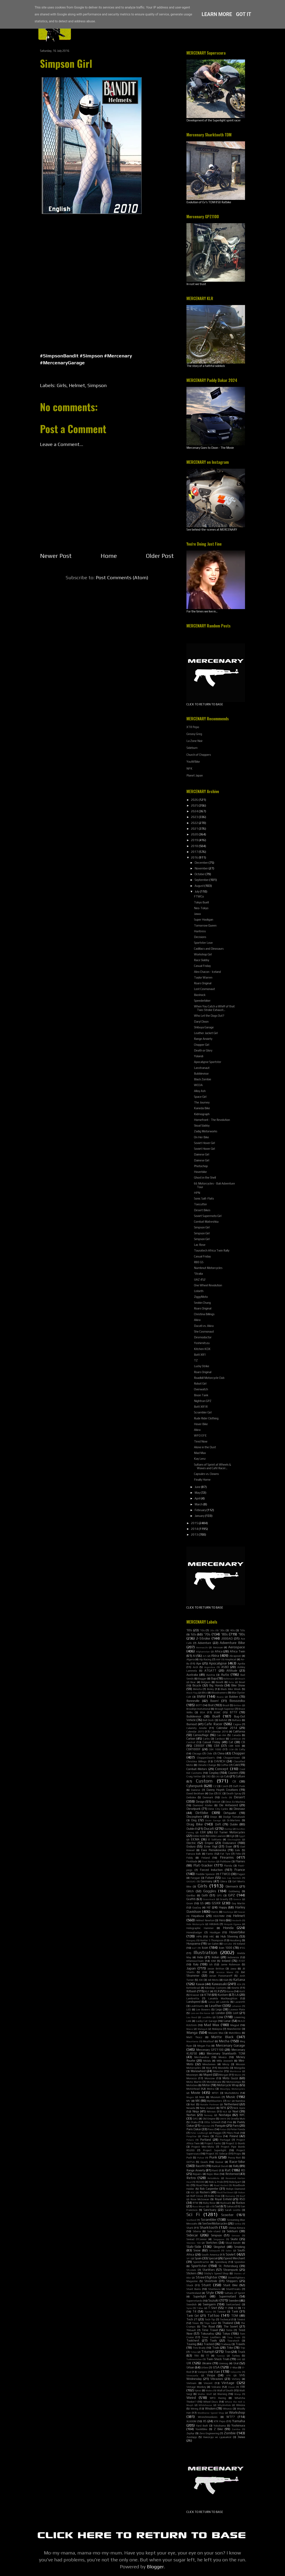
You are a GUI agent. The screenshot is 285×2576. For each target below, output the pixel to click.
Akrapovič (235, 1655)
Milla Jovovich (225, 2060)
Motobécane (214, 2081)
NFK (189, 768)
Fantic (209, 1853)
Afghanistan (203, 1651)
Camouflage (201, 1735)
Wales (209, 2390)
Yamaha (238, 2421)
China (221, 1753)
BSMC (217, 1712)
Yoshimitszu (202, 1343)
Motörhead (193, 2088)
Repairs (197, 2173)
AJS (205, 1656)
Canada (236, 1735)
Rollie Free (214, 2195)
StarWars (208, 2269)
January (200, 1515)
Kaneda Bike (202, 1108)
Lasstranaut (202, 1067)
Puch (189, 2157)
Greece (237, 1899)
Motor (206, 2085)
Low (220, 2017)
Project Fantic (212, 2143)
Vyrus (197, 2390)
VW (242, 2386)
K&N (225, 1979)
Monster (218, 2071)
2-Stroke (203, 1638)
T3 (243, 2308)
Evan (229, 1846)
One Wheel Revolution (208, 1285)
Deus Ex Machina (235, 1801)
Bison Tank (201, 1395)
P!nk (229, 2122)
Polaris (190, 2140)
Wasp (237, 2394)
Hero (222, 1920)
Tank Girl (192, 2315)
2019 (195, 840)
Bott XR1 (200, 1354)
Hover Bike (201, 1424)
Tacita (208, 2311)
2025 (195, 805)
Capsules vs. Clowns (206, 1474)
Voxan (231, 2387)
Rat (228, 2170)
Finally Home (202, 1479)
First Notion (209, 1861)
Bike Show (238, 1685)
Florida (228, 1865)
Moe (208, 2067)
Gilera (223, 1881)
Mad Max (200, 1453)
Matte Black (222, 2037)
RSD (242, 2199)
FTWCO (225, 1874)
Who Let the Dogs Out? (209, 1015)
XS (204, 2421)
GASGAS (191, 1881)
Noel (235, 2111)
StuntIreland (193, 2293)
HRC (211, 1936)
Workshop (237, 2412)
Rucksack (225, 2202)
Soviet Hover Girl (204, 1143)
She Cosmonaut (204, 1331)
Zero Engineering (209, 2433)
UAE (239, 2359)
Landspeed (193, 2001)
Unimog (223, 2363)
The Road (208, 2326)
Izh (211, 1964)
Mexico (222, 2057)
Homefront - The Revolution (212, 1119)
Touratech (233, 2340)
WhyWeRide (224, 2405)
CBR (216, 1745)
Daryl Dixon (201, 1021)
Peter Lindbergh (199, 2133)
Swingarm (209, 2304)
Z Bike (218, 2429)
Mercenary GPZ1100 (210, 2049)
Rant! (215, 2170)
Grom (189, 1903)
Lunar (227, 2020)
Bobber (233, 1696)
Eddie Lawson (217, 1835)
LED (188, 2009)
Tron (228, 2351)
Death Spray (233, 1793)
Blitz (204, 1692)
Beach (241, 1678)
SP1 (188, 2258)
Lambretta (192, 1998)
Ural (235, 2363)
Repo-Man (213, 2173)
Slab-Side (193, 2246)
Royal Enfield (223, 2199)
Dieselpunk (193, 1808)
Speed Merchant (234, 2258)
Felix (238, 1853)
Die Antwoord (228, 1805)
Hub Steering (229, 1936)
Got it (243, 14)
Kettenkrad (193, 1987)
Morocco (191, 2078)
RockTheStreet (225, 2192)
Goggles (209, 1891)
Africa (218, 1651)
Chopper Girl (201, 1044)
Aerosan (218, 1647)
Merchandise (201, 2057)
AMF (218, 1659)
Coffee (225, 1764)
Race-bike (237, 2161)
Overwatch (201, 1389)
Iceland (241, 1943)
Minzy (225, 2064)
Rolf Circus (196, 2195)
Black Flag (192, 1692)
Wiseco (227, 2408)
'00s (189, 1630)
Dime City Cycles (218, 1808)
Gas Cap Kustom (231, 1878)
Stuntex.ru (214, 2289)
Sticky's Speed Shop (216, 2273)
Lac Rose (199, 1244)
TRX (196, 2355)
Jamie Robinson (230, 1964)
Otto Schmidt (212, 2122)
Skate (234, 2239)
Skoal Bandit (233, 2242)
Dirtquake (229, 1813)
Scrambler (209, 2219)
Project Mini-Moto (202, 2146)
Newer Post (56, 555)
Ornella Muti (238, 2118)
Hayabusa (197, 1916)
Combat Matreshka (206, 1221)
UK (188, 2363)
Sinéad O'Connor (196, 2239)
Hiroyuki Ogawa (232, 1924)
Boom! (214, 1700)
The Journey (202, 1102)
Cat (231, 1742)
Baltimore (228, 1678)
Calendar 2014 (227, 1728)
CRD (208, 1776)
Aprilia (241, 1663)
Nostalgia (225, 2115)
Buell (216, 1716)
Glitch (190, 1891)
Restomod (232, 2173)
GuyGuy (196, 1907)
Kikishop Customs (216, 1987)
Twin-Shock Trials (218, 2359)
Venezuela (192, 2375)
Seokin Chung (202, 1302)
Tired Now (200, 1441)
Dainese (195, 1789)
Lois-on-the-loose (200, 2013)
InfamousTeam (195, 1960)
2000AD (227, 1638)
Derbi (224, 1797)
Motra (210, 2088)
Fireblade (191, 1861)
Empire (209, 1843)
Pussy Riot (234, 2157)
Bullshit (223, 1720)
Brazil (226, 1705)
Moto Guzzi (230, 2078)
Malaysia (217, 2028)
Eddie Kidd (199, 1835)
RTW (195, 2202)
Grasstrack (209, 1899)
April (198, 1498)
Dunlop (228, 1829)
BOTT (199, 1705)
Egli (232, 1835)
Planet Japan (194, 775)
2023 (195, 817)
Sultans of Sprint (234, 2293)
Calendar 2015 (195, 1731)
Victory (236, 2378)
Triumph (208, 2351)
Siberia (197, 2231)
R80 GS (198, 1262)
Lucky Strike (201, 1366)
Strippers (232, 2281)
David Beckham (195, 1793)
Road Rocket (221, 2185)
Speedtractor (201, 2261)
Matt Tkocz (194, 2037)
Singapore (218, 2239)
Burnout (191, 1724)
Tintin (229, 2330)
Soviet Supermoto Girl (207, 1216)
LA (237, 1994)
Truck (241, 2351)
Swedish (191, 2304)
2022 (195, 823)
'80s (224, 1634)
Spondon (239, 2261)
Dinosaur (239, 1808)
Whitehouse (205, 2405)
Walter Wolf (205, 2394)
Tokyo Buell (201, 902)
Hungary (191, 1940)
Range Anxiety (203, 1038)
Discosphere (194, 1816)
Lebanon (236, 2006)
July (197, 891)
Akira (197, 1320)
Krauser (195, 1994)
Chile (209, 1753)
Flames (240, 1861)
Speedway (221, 2261)
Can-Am (221, 1735)
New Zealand (207, 2107)
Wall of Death (225, 2390)
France (239, 1870)
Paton (223, 2129)
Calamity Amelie (196, 1728)
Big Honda (216, 1685)
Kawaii (200, 1984)
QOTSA (190, 2161)
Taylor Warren (203, 977)
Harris (214, 1911)
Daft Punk (239, 1786)
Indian (215, 1957)
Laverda (224, 2001)
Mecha (224, 2041)
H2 (209, 1907)
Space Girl (200, 1096)
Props (237, 2153)
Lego (219, 2009)
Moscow (210, 2078)
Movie (195, 2092)
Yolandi (198, 1056)
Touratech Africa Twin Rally (211, 1250)
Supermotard (227, 2296)
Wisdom (210, 2408)
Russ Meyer (199, 2206)
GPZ (231, 1895)
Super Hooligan (203, 919)
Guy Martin (238, 1903)
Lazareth (240, 2001)
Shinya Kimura (237, 2227)
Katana (239, 1979)
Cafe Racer (213, 1724)
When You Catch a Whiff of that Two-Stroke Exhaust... (214, 1008)
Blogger (155, 2566)
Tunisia (221, 2355)
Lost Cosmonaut (204, 989)
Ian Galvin (213, 1943)
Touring (191, 2344)
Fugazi (241, 1874)
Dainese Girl (201, 1154)
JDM (204, 1972)
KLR (216, 1991)
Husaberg (235, 1940)
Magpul (234, 2025)
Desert (239, 1797)
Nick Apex (239, 2107)
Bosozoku (237, 1700)
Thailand (227, 2323)
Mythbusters (214, 2100)
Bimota (197, 1689)
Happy (223, 1907)
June (198, 1487)
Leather (215, 2006)
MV (188, 2100)
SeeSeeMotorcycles (214, 2223)
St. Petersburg (228, 2266)
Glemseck (232, 1886)
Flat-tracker (203, 1865)
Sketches (212, 2242)
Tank (235, 2311)
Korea (229, 1991)
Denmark (208, 1797)
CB (243, 1742)
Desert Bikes (202, 1210)
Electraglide (234, 1839)
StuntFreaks (233, 2289)
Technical (225, 2319)
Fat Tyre (225, 1853)
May (198, 1492)
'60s (193, 1634)
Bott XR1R (201, 1406)
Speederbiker (202, 1000)
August (199, 885)
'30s (222, 1630)
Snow (196, 2250)
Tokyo (226, 2333)
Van (217, 2371)
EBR (203, 1832)
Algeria (190, 1659)
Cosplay (214, 1772)
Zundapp (191, 2437)
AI (194, 1655)
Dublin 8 (191, 1828)
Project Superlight (214, 2150)
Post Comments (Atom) (122, 577)
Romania (230, 2196)
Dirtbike (201, 1813)
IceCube (227, 1943)
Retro (191, 2178)
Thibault (191, 2330)
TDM (234, 2315)
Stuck (189, 2285)
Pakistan (206, 2125)
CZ (215, 1786)
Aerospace (236, 1647)
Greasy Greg (194, 734)
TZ (196, 1360)
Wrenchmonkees (208, 2416)
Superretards (194, 2300)
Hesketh (236, 1920)
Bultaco (236, 1720)
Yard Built (202, 2425)
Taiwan (221, 2311)
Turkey (236, 2355)
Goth (205, 1895)
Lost (235, 2013)
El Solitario (214, 1839)
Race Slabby (201, 960)
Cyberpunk (194, 1786)
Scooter (227, 2215)
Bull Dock (208, 1720)
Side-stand (213, 2231)
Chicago (196, 1753)
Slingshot (219, 2246)
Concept (221, 1769)
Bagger (202, 1678)
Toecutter (200, 1204)
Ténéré (241, 2319)
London (220, 2013)
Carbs (206, 1738)
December (202, 862)
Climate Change (207, 1764)
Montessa (235, 2071)
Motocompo (233, 2081)
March (199, 1504)
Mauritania (192, 2041)
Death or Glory (203, 1050)
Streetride (210, 2281)
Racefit (200, 2166)
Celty (242, 1749)
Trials (215, 2347)
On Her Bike (201, 1137)
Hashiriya (228, 1912)
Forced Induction (211, 1869)
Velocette (235, 2372)
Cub (226, 1776)
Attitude (231, 1670)
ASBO (225, 1667)
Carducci (220, 1738)
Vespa (211, 2375)
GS (202, 1903)
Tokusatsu (207, 2333)
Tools (213, 2340)
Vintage (227, 2383)
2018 (195, 846)
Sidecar (192, 2235)
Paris (236, 2125)
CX (234, 1781)
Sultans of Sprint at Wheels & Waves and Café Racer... (212, 1466)
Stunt (206, 2285)
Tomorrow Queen (205, 925)
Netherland (231, 2104)
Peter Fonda (238, 2129)
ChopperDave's (206, 1757)
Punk (213, 2157)
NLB (225, 2111)
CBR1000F (193, 1749)
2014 (195, 1528)
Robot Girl (200, 1383)
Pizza (218, 2136)
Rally (236, 2166)
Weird (191, 2398)
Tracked (208, 2344)
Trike (230, 2347)
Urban (190, 2367)
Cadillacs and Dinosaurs (209, 948)
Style (210, 2293)
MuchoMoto (232, 2092)
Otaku (194, 2122)
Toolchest (192, 2340)
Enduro (191, 1846)
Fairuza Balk (193, 1853)
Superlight (199, 2296)
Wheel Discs (210, 2401)
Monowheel (198, 2071)
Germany (206, 1881)
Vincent (208, 2383)
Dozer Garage (213, 1820)
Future (209, 1877)
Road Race (202, 2185)
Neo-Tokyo (201, 908)
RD (243, 2170)
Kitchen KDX (202, 1349)
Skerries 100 (193, 2243)
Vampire (202, 2371)
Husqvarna (193, 1943)
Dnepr (213, 1816)
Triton (193, 2352)
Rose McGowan (200, 2199)
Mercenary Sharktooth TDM (226, 2053)
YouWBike (193, 761)
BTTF (234, 1712)
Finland (205, 1857)
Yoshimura (238, 2425)
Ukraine (207, 2363)
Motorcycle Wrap (228, 2085)
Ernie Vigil (210, 1846)
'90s (241, 1634)
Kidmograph (202, 1114)
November (202, 868)
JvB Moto (213, 1979)
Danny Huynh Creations (222, 1789)
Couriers (233, 1772)
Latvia (211, 2002)
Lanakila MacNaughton (222, 1998)
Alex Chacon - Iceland (207, 971)
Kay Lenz (200, 1458)
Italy (196, 1964)
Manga (192, 2032)
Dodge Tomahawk (234, 1816)
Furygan (195, 1877)
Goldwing (234, 1891)
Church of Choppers (198, 754)
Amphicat (230, 1659)
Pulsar (200, 2157)
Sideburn (192, 747)
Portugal (225, 2139)
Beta (231, 1682)
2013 (195, 1534)
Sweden (234, 2300)
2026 (195, 799)
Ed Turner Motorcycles (229, 1832)
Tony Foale (233, 2337)
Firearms (227, 1857)
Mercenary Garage (230, 2045)
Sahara (231, 2206)
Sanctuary (209, 2209)
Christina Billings (204, 1314)
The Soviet (230, 2326)
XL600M (191, 2421)
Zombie (230, 2433)
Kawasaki (219, 1984)
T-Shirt (212, 2308)
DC (220, 1793)
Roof (242, 2196)
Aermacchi (202, 1647)
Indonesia (233, 1957)
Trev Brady (199, 2347)
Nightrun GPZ (202, 1401)
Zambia (236, 2429)
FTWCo (199, 896)
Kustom (223, 1994)
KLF (207, 1991)
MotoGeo (192, 2085)
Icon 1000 (225, 1947)
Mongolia (239, 2067)
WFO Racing (218, 2397)
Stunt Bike (230, 2285)
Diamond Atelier (203, 1805)
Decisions (200, 937)
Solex (229, 2250)
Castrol (190, 1742)
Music (230, 2097)
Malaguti (202, 2029)
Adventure (204, 1643)
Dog (194, 1820)
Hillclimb (214, 1924)
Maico (189, 2029)
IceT (194, 1948)
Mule (202, 2097)
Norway (208, 2115)
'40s (232, 1630)
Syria (189, 2308)
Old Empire (209, 2118)
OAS (195, 2118)
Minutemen (209, 2064)
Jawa (197, 913)
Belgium (205, 1682)
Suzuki (213, 2300)
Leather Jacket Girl (206, 1033)
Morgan (223, 2074)
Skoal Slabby (202, 1125)
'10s (202, 1630)
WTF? (230, 2416)
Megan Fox (203, 2045)
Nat (193, 2104)
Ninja (195, 2111)
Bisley (210, 1689)
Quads (204, 2161)
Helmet (77, 385)
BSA (202, 1712)
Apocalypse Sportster (207, 1062)
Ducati (209, 1828)
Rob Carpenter (209, 2188)
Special (212, 2258)
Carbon (190, 1738)
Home (109, 555)
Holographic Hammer (200, 1928)
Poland (233, 2136)
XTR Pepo (192, 727)
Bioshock (199, 995)
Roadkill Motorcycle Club (209, 1377)
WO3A (198, 1085)
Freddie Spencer (205, 1874)
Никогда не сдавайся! (217, 2437)
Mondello (223, 2067)
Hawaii (241, 1912)
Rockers (205, 2192)
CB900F (199, 1745)
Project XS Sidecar (217, 2153)
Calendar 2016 (219, 1731)
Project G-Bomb (235, 2143)
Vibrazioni (216, 2378)
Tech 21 (192, 2319)
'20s (212, 1630)
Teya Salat (210, 2323)
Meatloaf (208, 2041)
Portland (205, 2139)
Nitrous (211, 2111)
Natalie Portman (209, 2104)
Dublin (234, 1824)
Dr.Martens (233, 1820)
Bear (193, 1682)
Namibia (240, 2100)
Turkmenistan (194, 2359)
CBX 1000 (215, 1749)
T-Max (200, 2308)
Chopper (238, 1753)
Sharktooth (209, 2227)
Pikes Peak (233, 2132)
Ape (198, 1663)
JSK (201, 1979)
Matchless (235, 2032)
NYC (242, 2115)
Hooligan (215, 1932)
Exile (237, 1850)
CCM (231, 1749)
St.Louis (191, 2269)
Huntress (200, 931)
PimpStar (191, 2136)
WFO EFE (200, 1435)
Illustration (205, 1952)
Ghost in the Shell (205, 1177)
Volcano (216, 2386)
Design (200, 1801)
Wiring (194, 2408)
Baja (214, 1678)
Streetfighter (207, 2277)
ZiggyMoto (201, 1296)
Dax (211, 1793)
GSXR (216, 1903)
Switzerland (233, 2304)
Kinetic (235, 1987)
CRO (217, 1776)
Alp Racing (205, 1659)
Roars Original (202, 983)
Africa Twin (237, 1651)
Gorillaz (190, 1895)
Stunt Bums (193, 2289)
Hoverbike (200, 1171)
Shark (189, 2227)
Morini (238, 2074)
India (200, 1957)
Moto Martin (194, 2081)
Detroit (216, 1801)
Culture (240, 1776)
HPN (197, 1192)
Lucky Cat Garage (206, 2020)
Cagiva (237, 1724)
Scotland (191, 2220)
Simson (236, 2235)
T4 (194, 2311)
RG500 (200, 2181)
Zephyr (190, 2433)
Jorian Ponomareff (220, 1975)
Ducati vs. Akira (204, 1325)
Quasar (219, 2161)
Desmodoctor (203, 1337)
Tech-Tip (210, 2319)
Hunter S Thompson (211, 1940)
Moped (207, 2074)
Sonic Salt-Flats (204, 1198)
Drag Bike (194, 1824)
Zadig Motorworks (205, 1131)
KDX (239, 1984)
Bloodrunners (219, 1692)
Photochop (201, 1166)
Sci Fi (193, 2214)
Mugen (190, 2097)
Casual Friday (202, 965)
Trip (242, 2347)
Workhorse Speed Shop (211, 2413)
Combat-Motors (196, 1769)
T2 (235, 2308)
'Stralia (198, 1273)
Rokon (241, 2192)
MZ (229, 2101)
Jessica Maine (224, 1972)
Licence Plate (237, 2009)
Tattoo (213, 2315)
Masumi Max (215, 2032)
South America (210, 2254)
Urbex (204, 2367)
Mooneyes (192, 2074)
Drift (218, 1824)
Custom (204, 1780)
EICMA (195, 1839)
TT (207, 2355)
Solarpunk (214, 2250)
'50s (242, 1630)
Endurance (229, 1843)
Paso (211, 2129)
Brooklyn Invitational (198, 1708)
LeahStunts (197, 2005)
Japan (191, 1968)
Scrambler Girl (203, 1412)
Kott (242, 1991)
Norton (191, 2115)
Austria (210, 1674)
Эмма (241, 2437)
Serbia (237, 2223)
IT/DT (242, 1960)
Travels (240, 2344)
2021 (195, 828)
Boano (220, 1697)
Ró (188, 2185)
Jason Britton (215, 1968)
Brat (211, 1705)
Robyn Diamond (235, 2188)
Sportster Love (203, 942)
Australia (192, 1674)
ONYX (223, 2118)
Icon (205, 1947)
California (239, 1731)
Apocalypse (218, 1663)
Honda (228, 1928)
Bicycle (196, 1685)
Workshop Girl (203, 954)
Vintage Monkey (196, 2386)
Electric (191, 1843)
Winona (240, 2405)
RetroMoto (213, 2178)
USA (216, 2367)
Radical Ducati (220, 2166)
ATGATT (210, 1670)
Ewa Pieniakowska (213, 1850)
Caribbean (235, 1738)
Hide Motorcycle (195, 1924)
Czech (224, 1786)
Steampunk (230, 2269)
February (201, 1510)
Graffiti (191, 1899)
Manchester (234, 2028)
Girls (61, 385)
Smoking (239, 2246)
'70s (207, 1634)
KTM (207, 1994)
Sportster (199, 2266)
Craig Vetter (193, 1776)
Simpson (97, 385)
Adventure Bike (232, 1643)
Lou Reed (191, 2017)
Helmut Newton (205, 1920)
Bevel (242, 1682)
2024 (195, 811)
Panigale (220, 2125)
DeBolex (191, 1797)
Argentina (209, 1667)
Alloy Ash (200, 1091)
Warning (222, 2394)
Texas (195, 2323)
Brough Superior (224, 1708)
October (200, 874)
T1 (226, 2308)
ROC (193, 2192)
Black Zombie (202, 1079)
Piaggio (217, 2132)
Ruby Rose (209, 2202)
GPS (219, 1895)
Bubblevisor (201, 1073)
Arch (195, 1667)
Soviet (231, 2254)
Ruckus (240, 2202)
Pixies (205, 2136)
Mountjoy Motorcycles (232, 2089)
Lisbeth (198, 1291)
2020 (195, 834)
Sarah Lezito (232, 2209)
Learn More (217, 14)
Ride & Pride (216, 2181)
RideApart (235, 2181)
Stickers (191, 2273)
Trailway (226, 2344)
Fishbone (225, 1861)
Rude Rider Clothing (206, 1418)
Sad (217, 2206)
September (202, 879)
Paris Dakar (193, 2129)
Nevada (190, 2107)
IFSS (242, 1947)
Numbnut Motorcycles (208, 1268)
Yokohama (220, 2425)
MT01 (215, 2092)
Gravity (224, 1899)
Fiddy (189, 1857)
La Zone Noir (194, 740)
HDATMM (218, 1916)
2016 (195, 857)
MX (197, 2100)
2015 (195, 1523)
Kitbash (191, 1991)
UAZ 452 (200, 1279)
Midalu (207, 2060)
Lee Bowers (203, 2009)
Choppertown (231, 1757)
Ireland (226, 1960)
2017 (195, 851)
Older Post (160, 555)
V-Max (234, 2367)
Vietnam (191, 2383)
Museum (215, 2097)
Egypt (242, 1836)
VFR (228, 2375)
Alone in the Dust (205, 1447)
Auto (225, 1674)
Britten (237, 1705)
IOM (213, 1960)
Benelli (219, 1682)
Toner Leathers (211, 2337)
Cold (236, 1764)
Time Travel (210, 2330)
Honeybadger (194, 1932)
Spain (198, 2258)
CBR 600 (234, 1745)
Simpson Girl (202, 1227)
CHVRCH (219, 1761)
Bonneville (193, 1700)
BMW (201, 1696)
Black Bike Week (231, 1689)
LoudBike (207, 2017)
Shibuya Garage (204, 1027)
